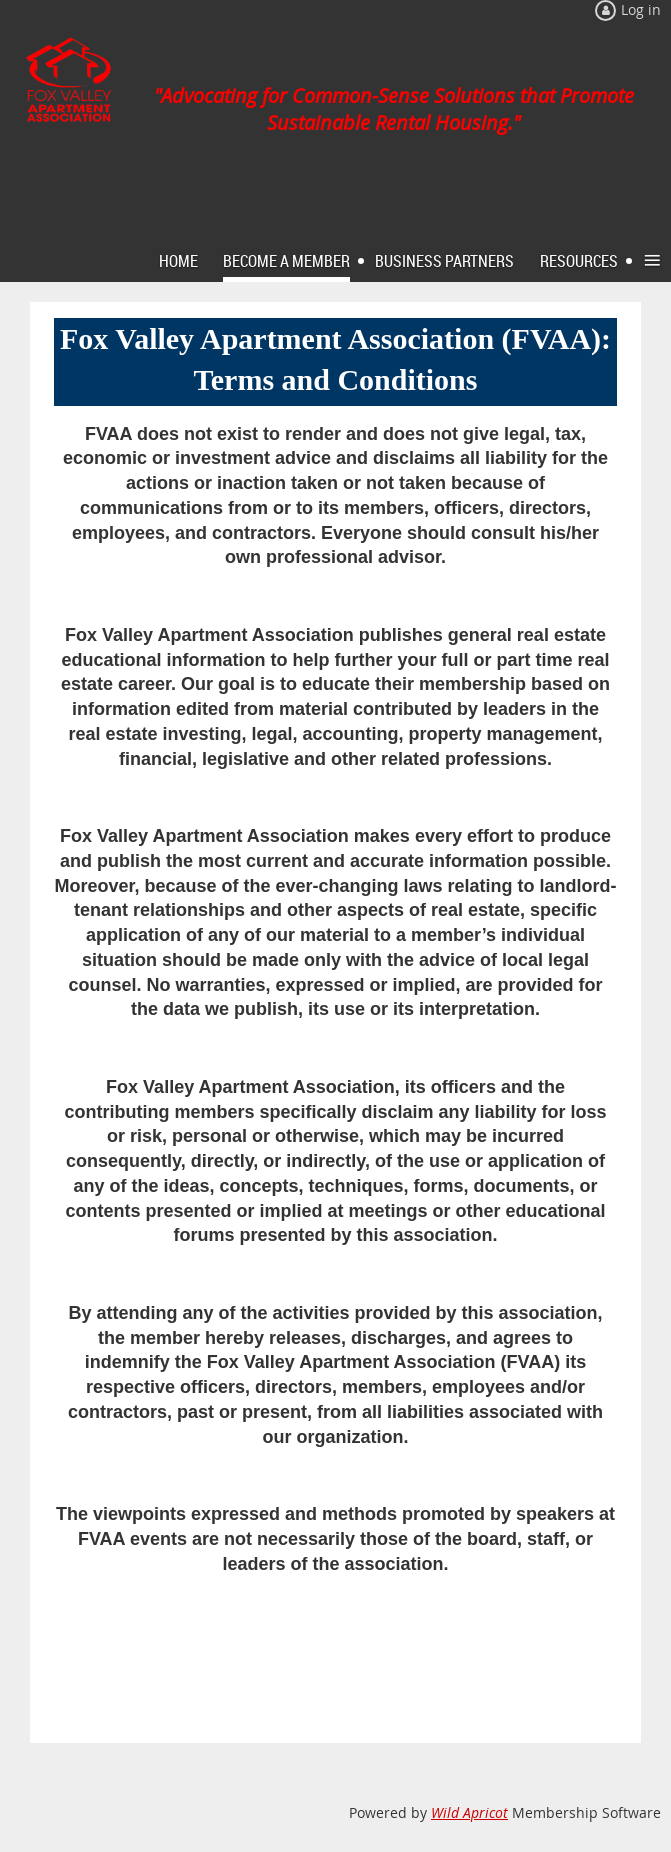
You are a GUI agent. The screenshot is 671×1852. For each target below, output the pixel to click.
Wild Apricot (469, 1812)
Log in (641, 9)
